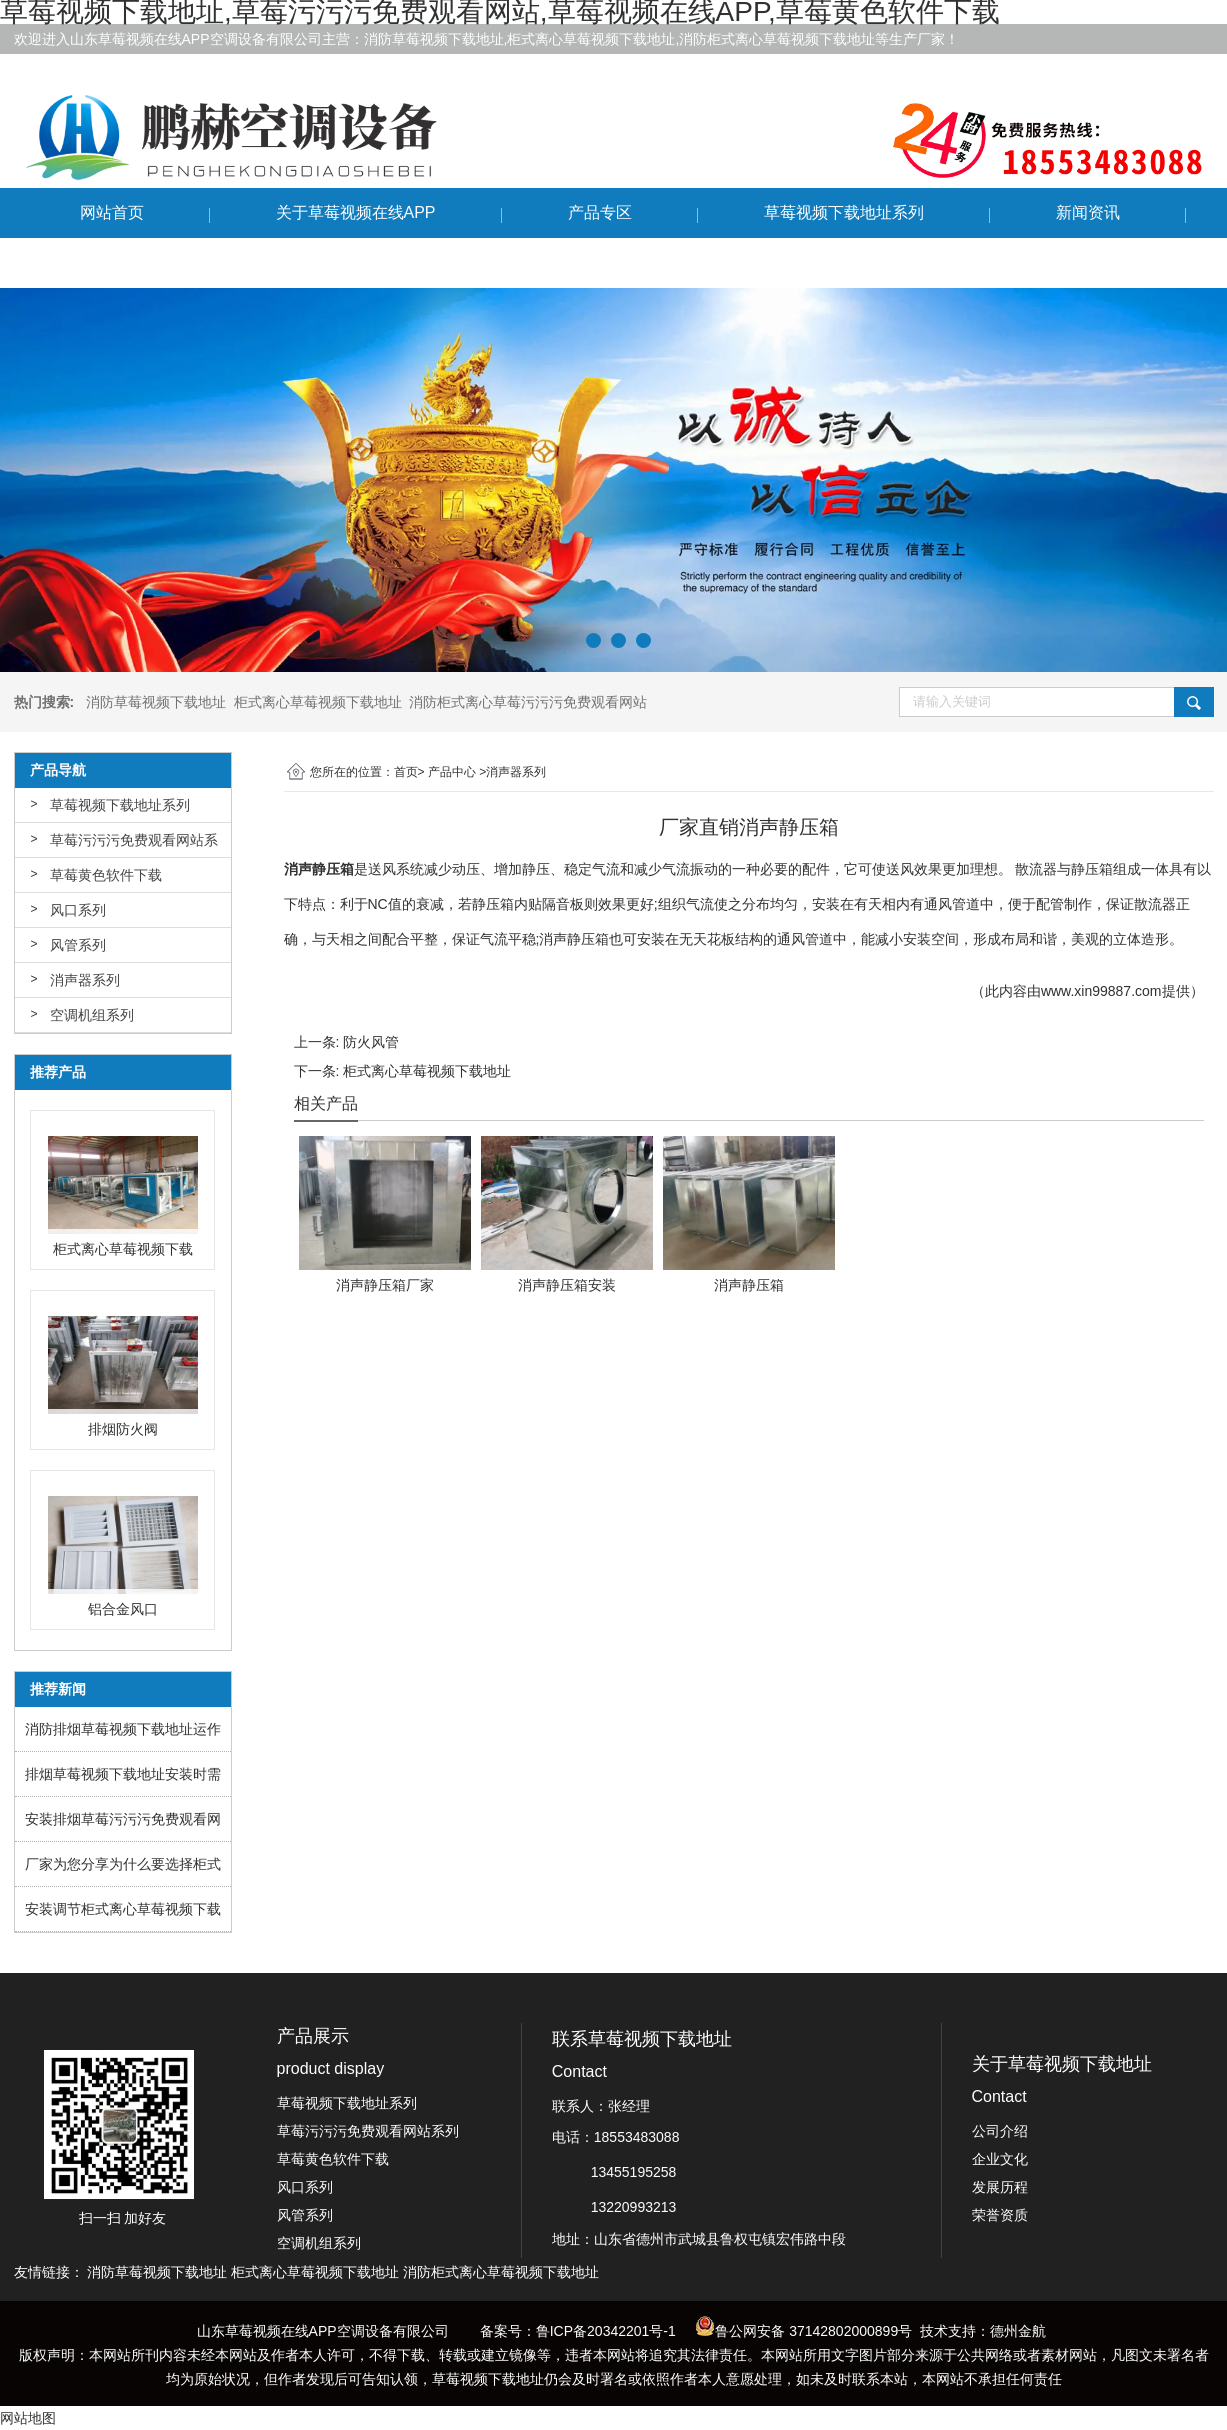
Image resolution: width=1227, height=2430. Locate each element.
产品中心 (452, 772)
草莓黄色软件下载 (106, 875)
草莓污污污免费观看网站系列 (134, 845)
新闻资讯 (1088, 212)
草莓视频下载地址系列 (844, 212)
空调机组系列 (92, 1015)
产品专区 (600, 212)
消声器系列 (85, 980)
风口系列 (78, 910)
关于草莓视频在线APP (356, 212)
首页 (406, 772)
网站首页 (112, 212)
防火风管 (371, 1042)
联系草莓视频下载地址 (160, 262)
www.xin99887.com (1101, 991)
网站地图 (28, 2418)
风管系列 (78, 945)
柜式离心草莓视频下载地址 (427, 1071)
